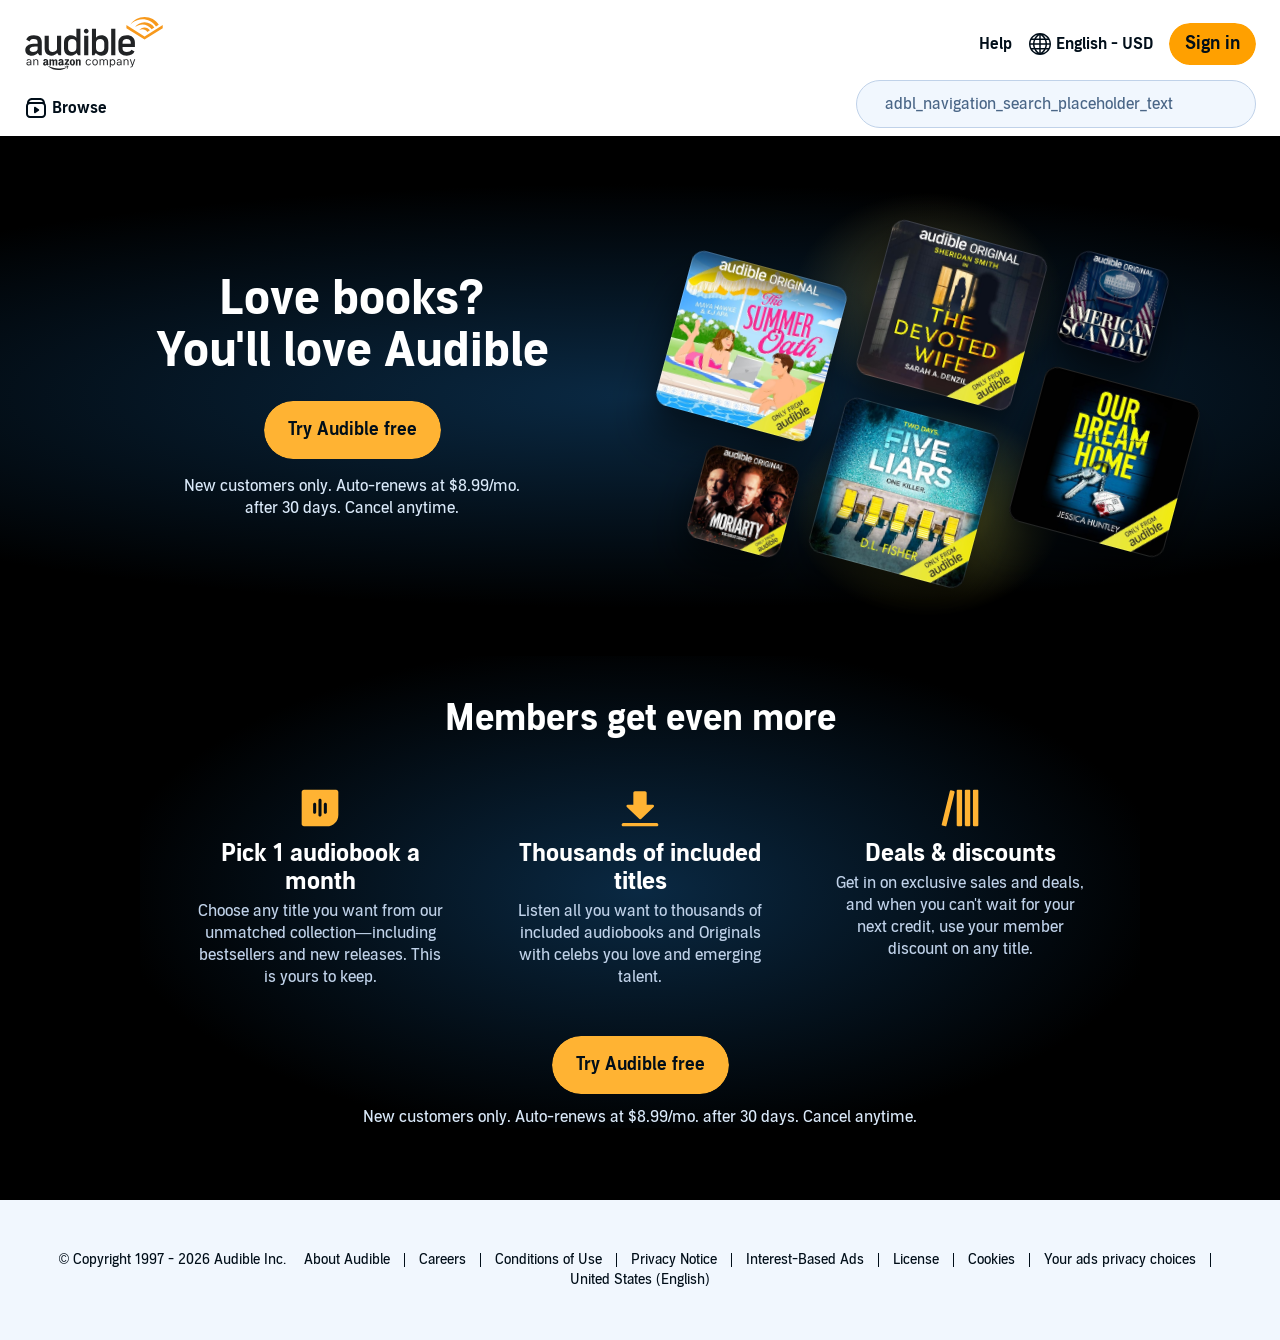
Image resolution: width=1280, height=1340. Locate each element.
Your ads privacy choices (1120, 1259)
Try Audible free (352, 429)
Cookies (991, 1259)
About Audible (347, 1259)
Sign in (1212, 43)
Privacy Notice (674, 1259)
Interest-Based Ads (805, 1259)
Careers (442, 1259)
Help (995, 44)
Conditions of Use (548, 1259)
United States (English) (640, 1279)
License (916, 1259)
